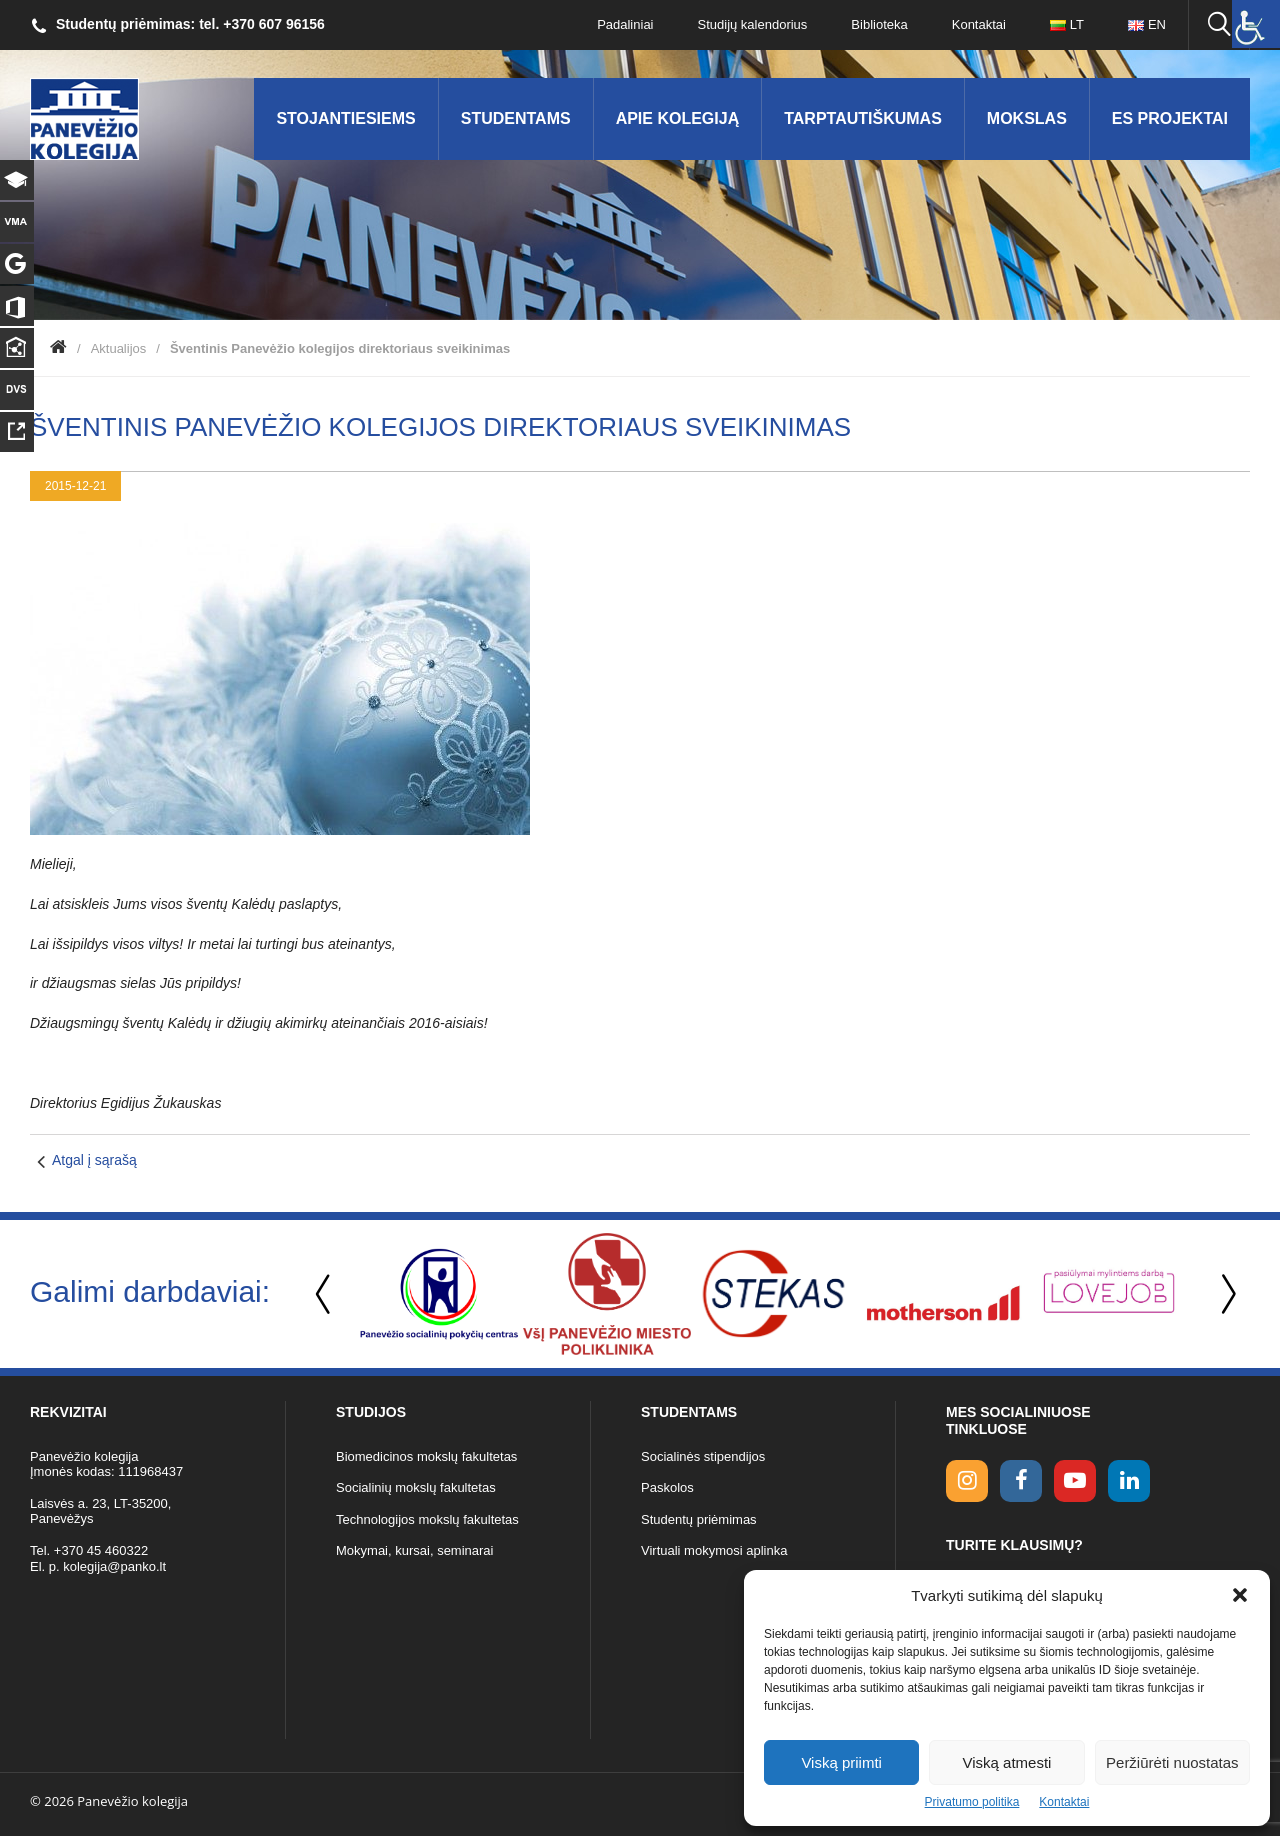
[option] (439, 1294)
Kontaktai (1064, 1802)
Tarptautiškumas (863, 118)
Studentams (516, 118)
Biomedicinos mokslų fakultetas (426, 1456)
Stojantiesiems (345, 118)
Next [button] (1225, 1294)
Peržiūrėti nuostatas (1172, 1762)
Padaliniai (625, 24)
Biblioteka (879, 24)
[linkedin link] (1129, 1481)
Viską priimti (841, 1762)
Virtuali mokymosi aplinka (714, 1550)
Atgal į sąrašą (94, 1160)
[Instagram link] (967, 1481)
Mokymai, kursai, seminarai (415, 1550)
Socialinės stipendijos (703, 1456)
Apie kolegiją (678, 118)
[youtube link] (1075, 1481)
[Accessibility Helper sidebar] (1256, 24)
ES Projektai (1170, 118)
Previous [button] (325, 1294)
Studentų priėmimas (699, 1519)
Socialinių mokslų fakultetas (416, 1487)
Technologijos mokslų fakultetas (427, 1519)
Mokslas (1027, 118)
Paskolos (667, 1487)
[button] (1240, 1595)
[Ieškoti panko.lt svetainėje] (1219, 25)
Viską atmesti (1007, 1762)
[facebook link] (1021, 1481)
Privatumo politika (972, 1802)
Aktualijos (119, 348)
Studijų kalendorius (753, 24)
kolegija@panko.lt (114, 1566)
